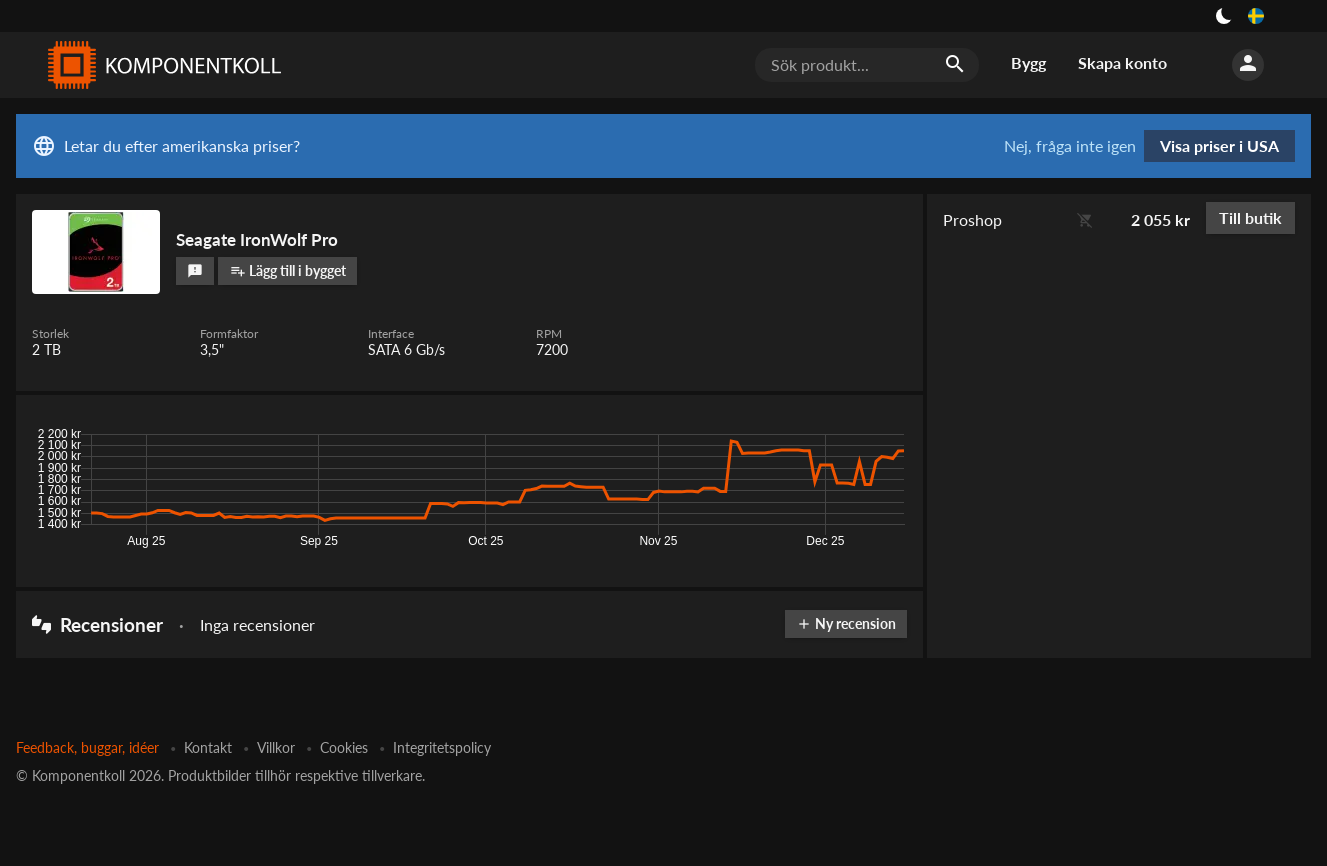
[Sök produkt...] (867, 65)
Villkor (276, 747)
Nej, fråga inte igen (1070, 146)
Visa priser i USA (1219, 145)
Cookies (344, 747)
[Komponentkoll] (160, 65)
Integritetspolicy (442, 747)
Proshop (972, 219)
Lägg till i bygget (288, 270)
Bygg (1028, 62)
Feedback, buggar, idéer (87, 747)
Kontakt (208, 747)
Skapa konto (1122, 62)
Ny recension (846, 623)
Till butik (1250, 217)
